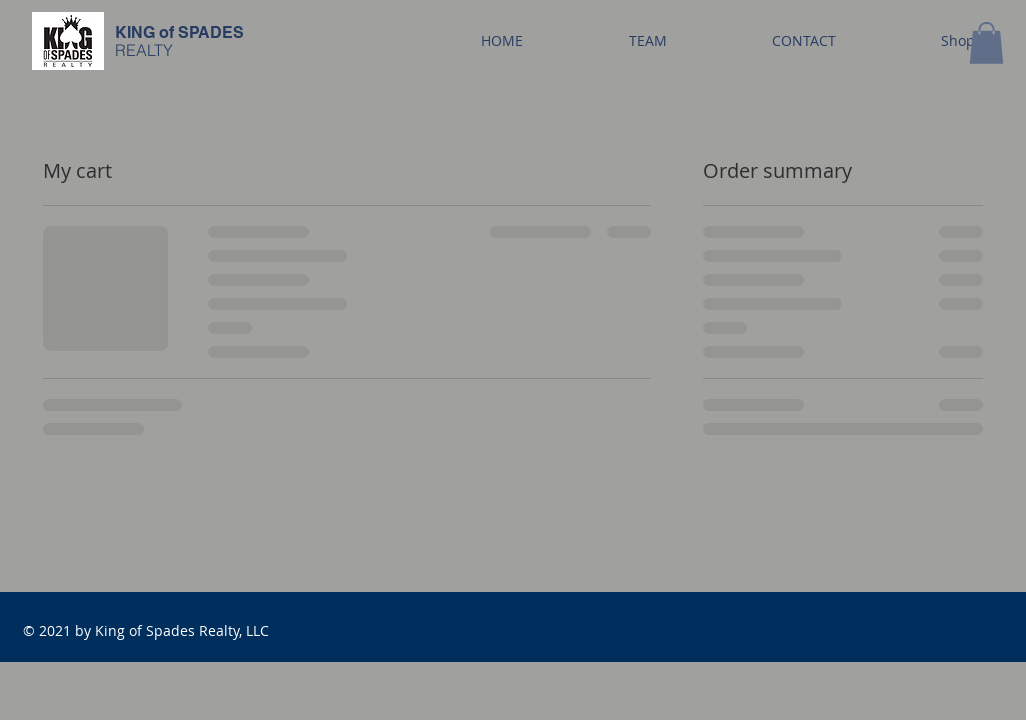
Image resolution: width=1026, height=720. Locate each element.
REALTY (144, 50)
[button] (986, 43)
